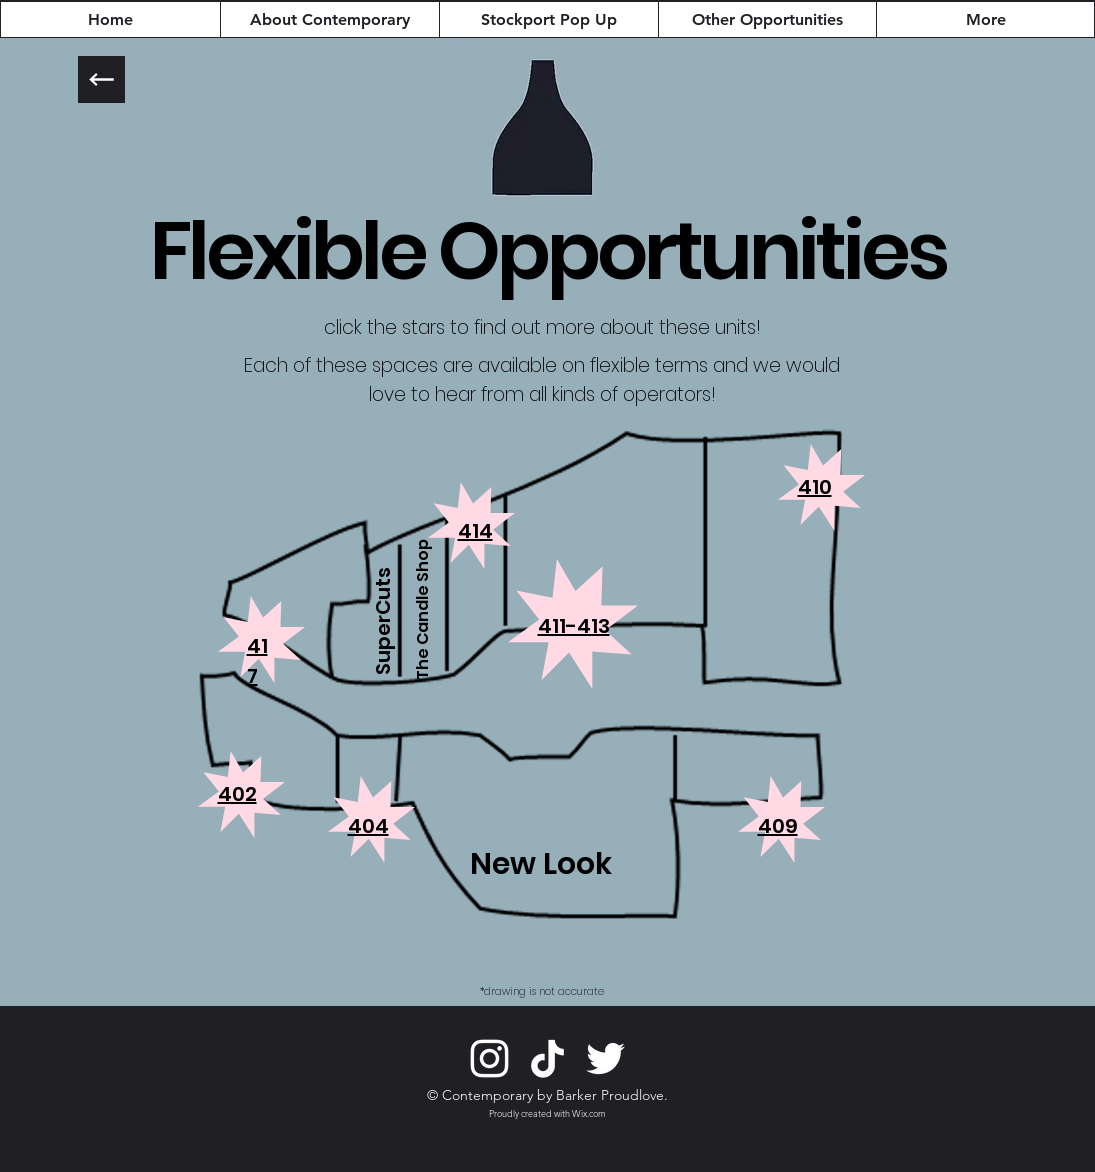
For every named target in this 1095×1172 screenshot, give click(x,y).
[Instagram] (489, 1058)
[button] (475, 529)
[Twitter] (605, 1058)
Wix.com (589, 1113)
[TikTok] (547, 1058)
